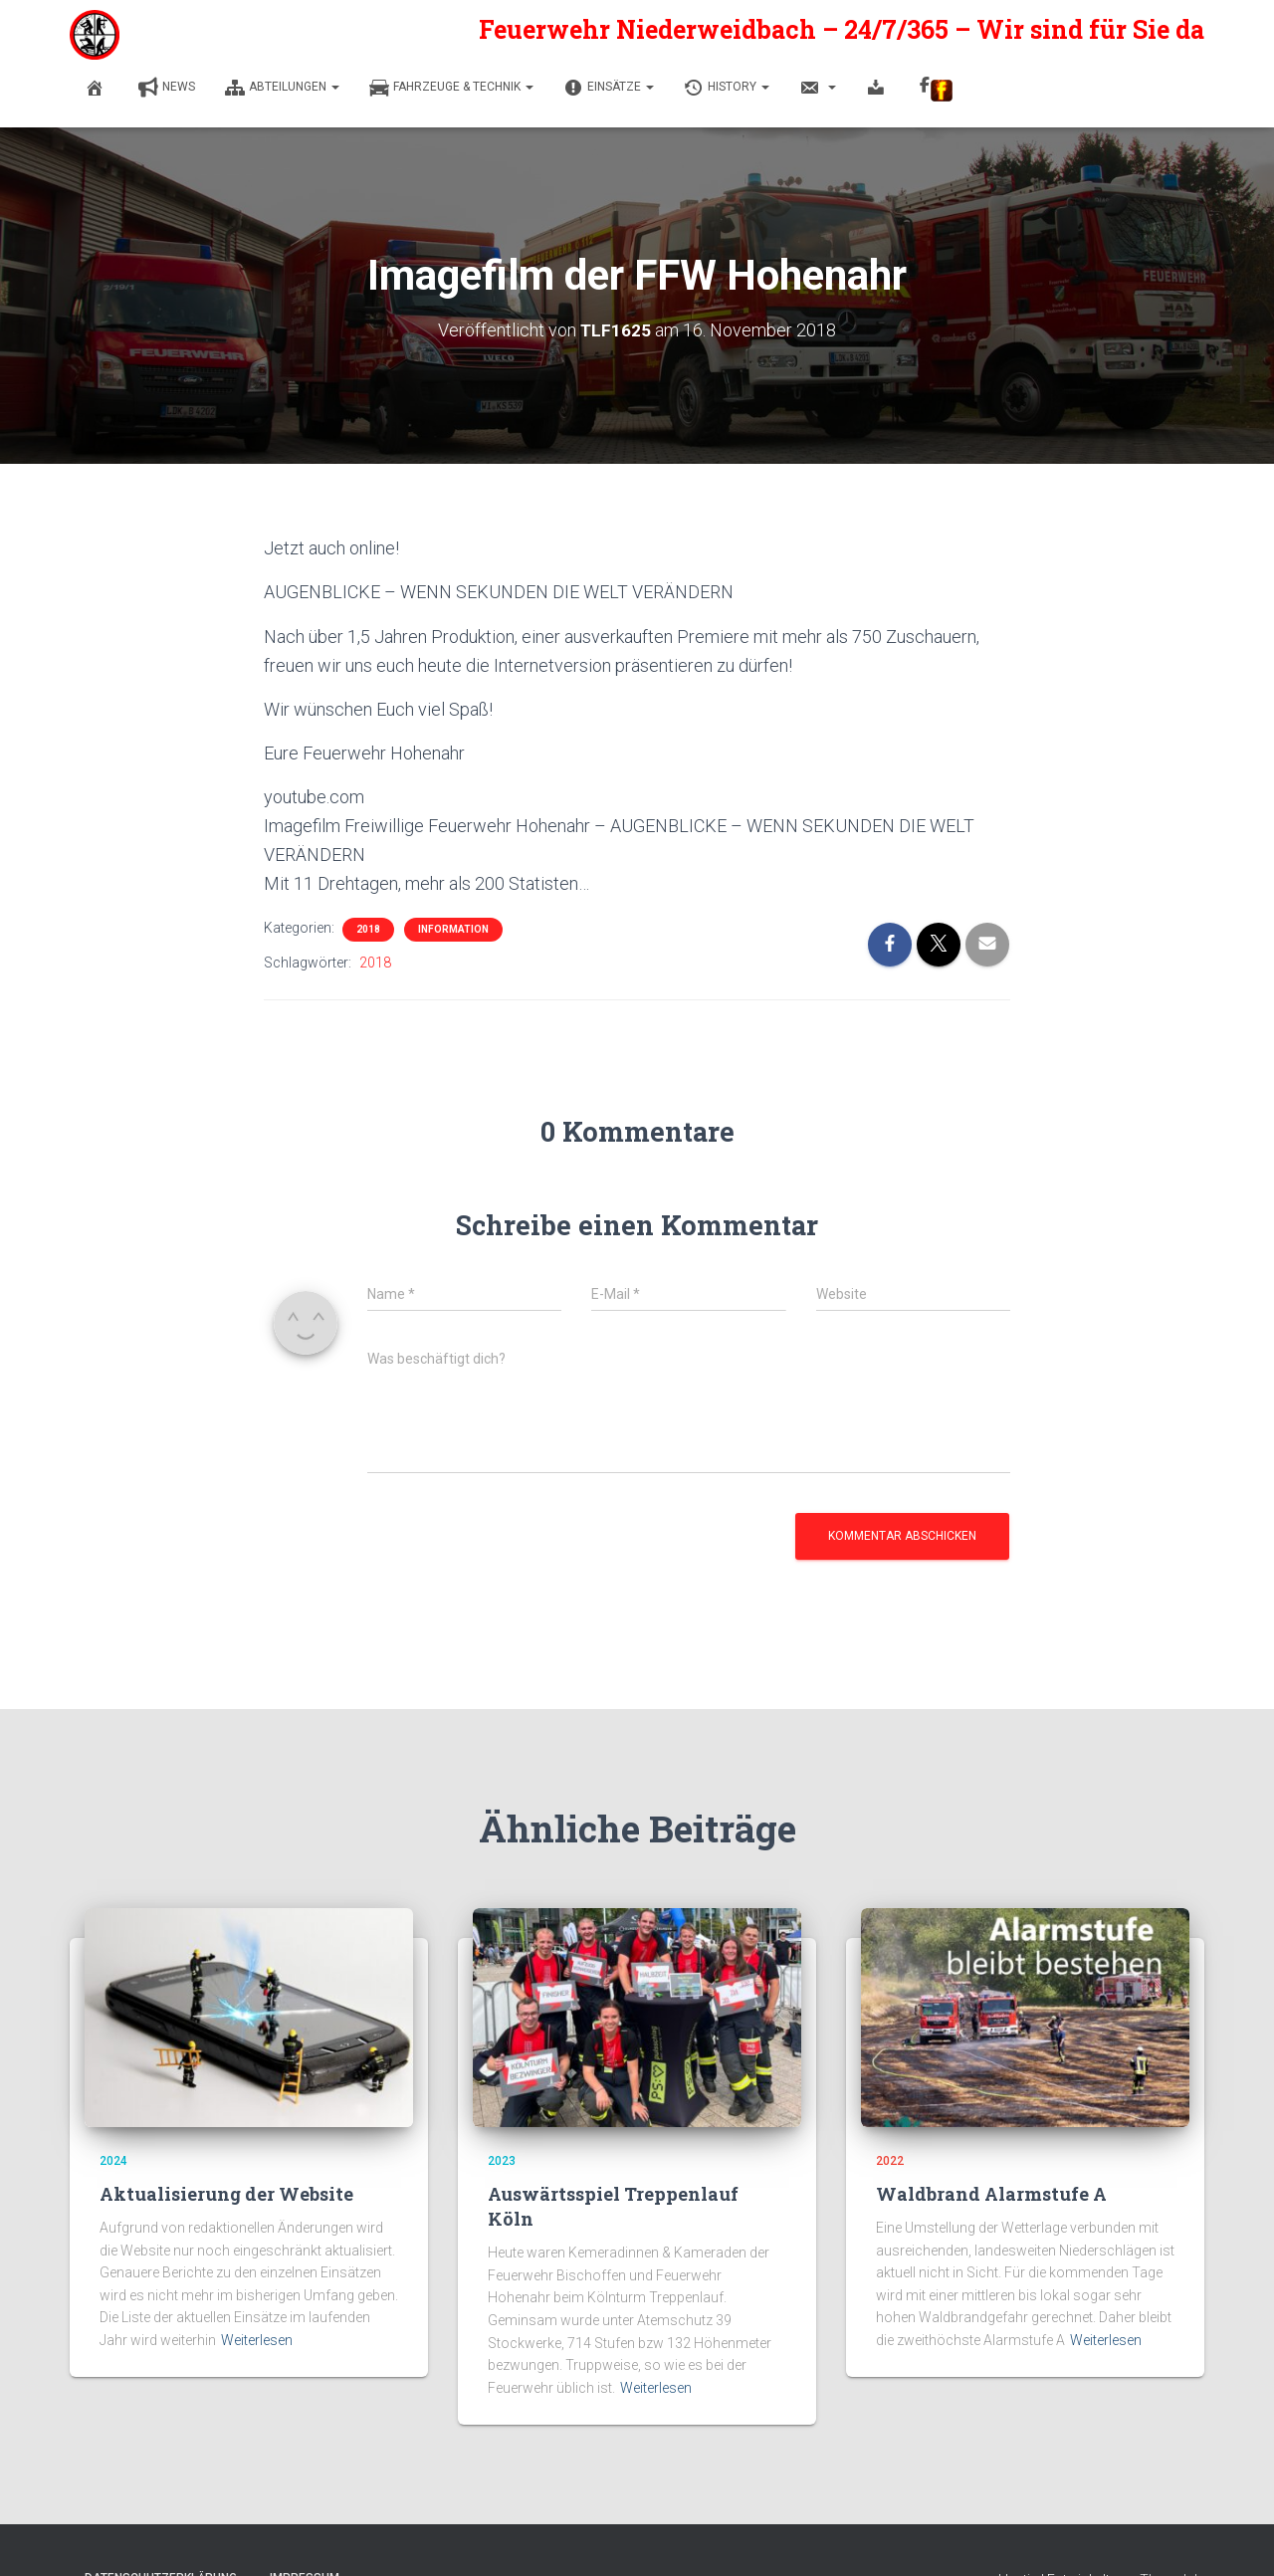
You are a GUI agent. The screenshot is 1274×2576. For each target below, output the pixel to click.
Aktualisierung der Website (226, 2194)
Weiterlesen (257, 2340)
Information (453, 929)
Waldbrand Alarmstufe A (991, 2194)
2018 (368, 929)
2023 (502, 2161)
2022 (890, 2161)
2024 (113, 2161)
